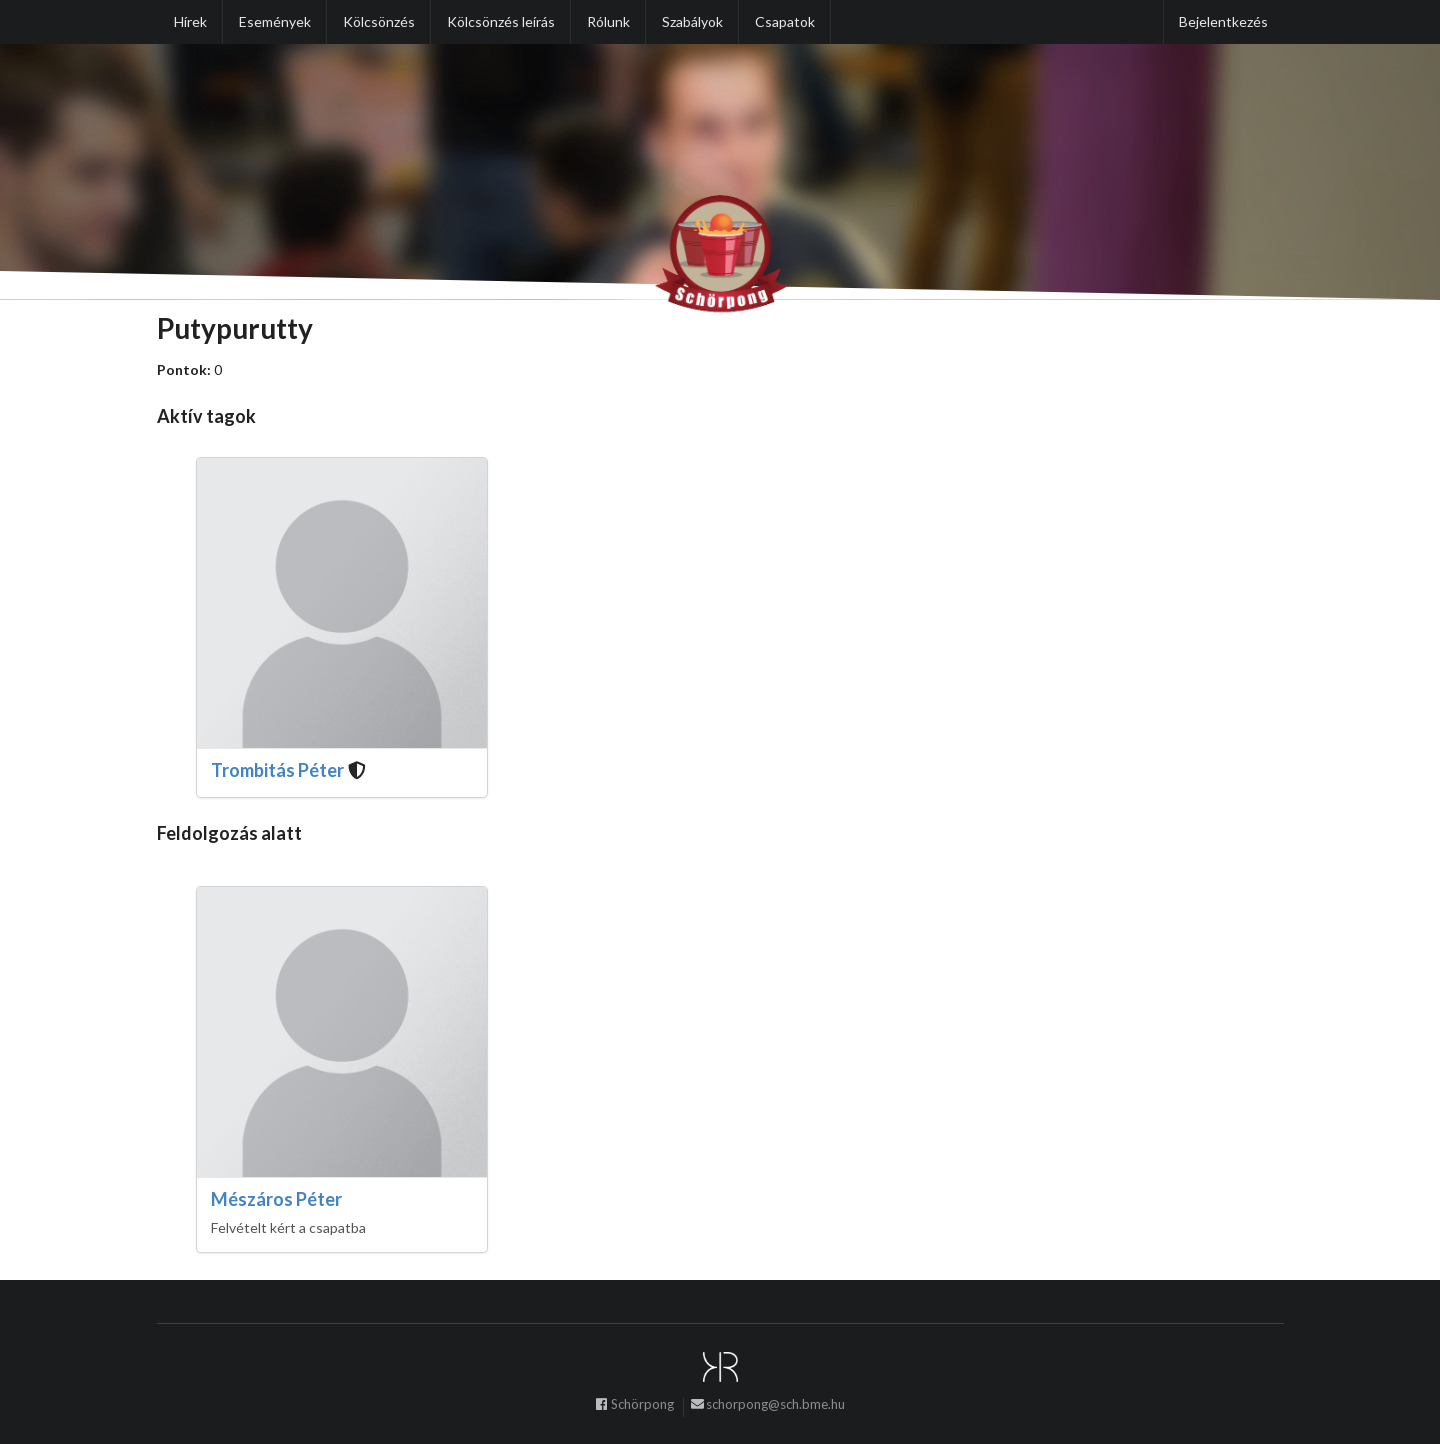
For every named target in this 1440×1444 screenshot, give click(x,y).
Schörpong (634, 1406)
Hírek (190, 21)
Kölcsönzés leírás (501, 21)
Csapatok (785, 21)
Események (275, 21)
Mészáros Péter (276, 1199)
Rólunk (608, 21)
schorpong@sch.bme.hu (768, 1406)
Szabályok (692, 21)
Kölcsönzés (379, 21)
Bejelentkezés (1223, 21)
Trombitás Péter (277, 770)
